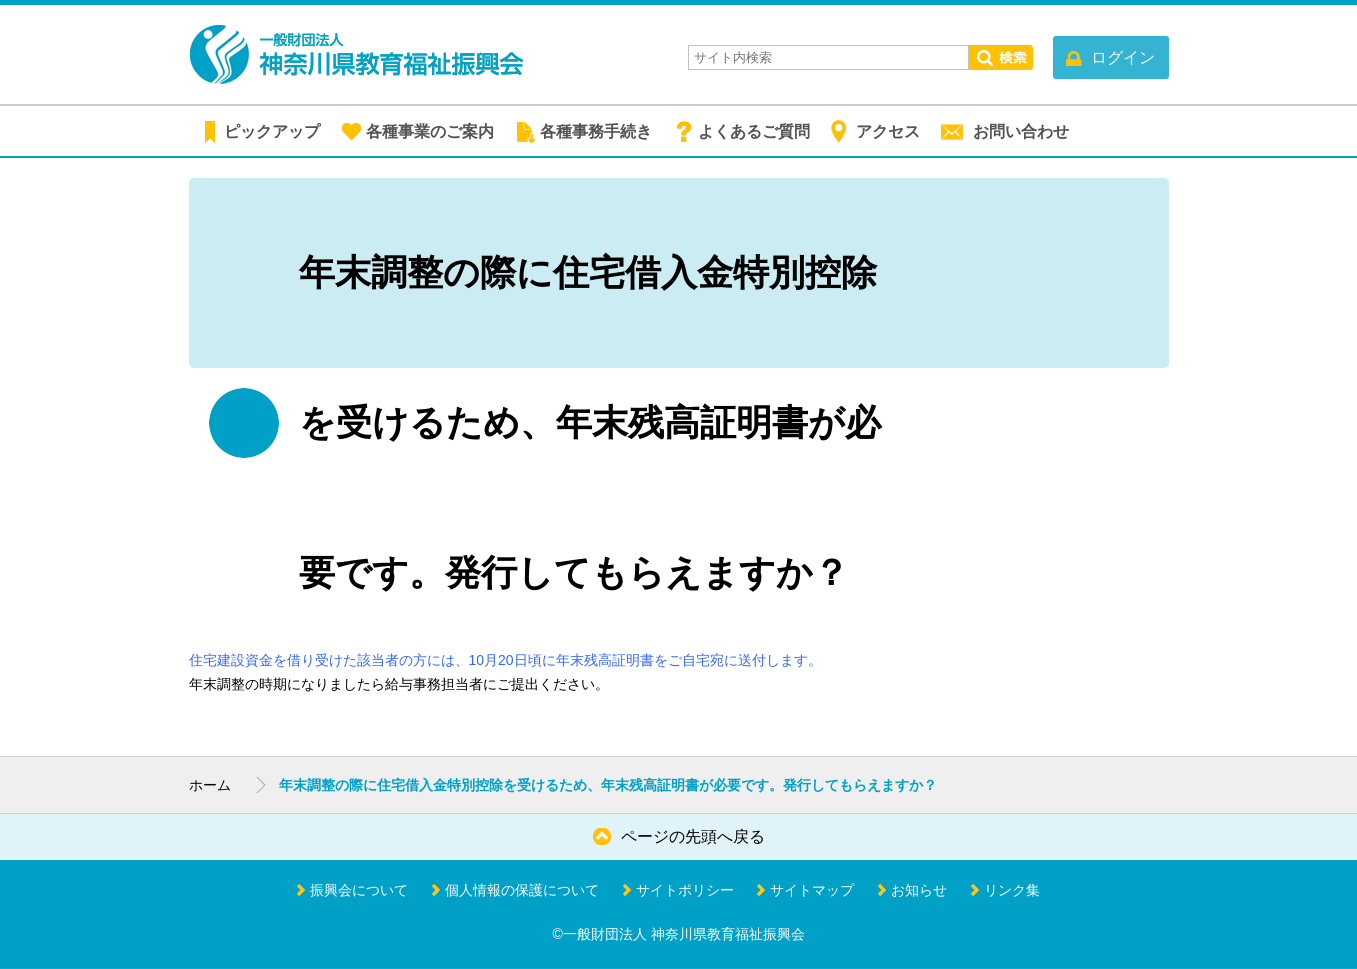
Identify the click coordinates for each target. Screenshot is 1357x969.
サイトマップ (812, 890)
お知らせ (919, 890)
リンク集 (1012, 890)
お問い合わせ (1021, 131)
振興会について (359, 890)
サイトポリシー (685, 890)
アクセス (888, 131)
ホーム (210, 785)
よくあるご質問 (754, 131)
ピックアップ (272, 131)
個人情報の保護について (522, 890)
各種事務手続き (596, 131)
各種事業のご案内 (430, 131)
